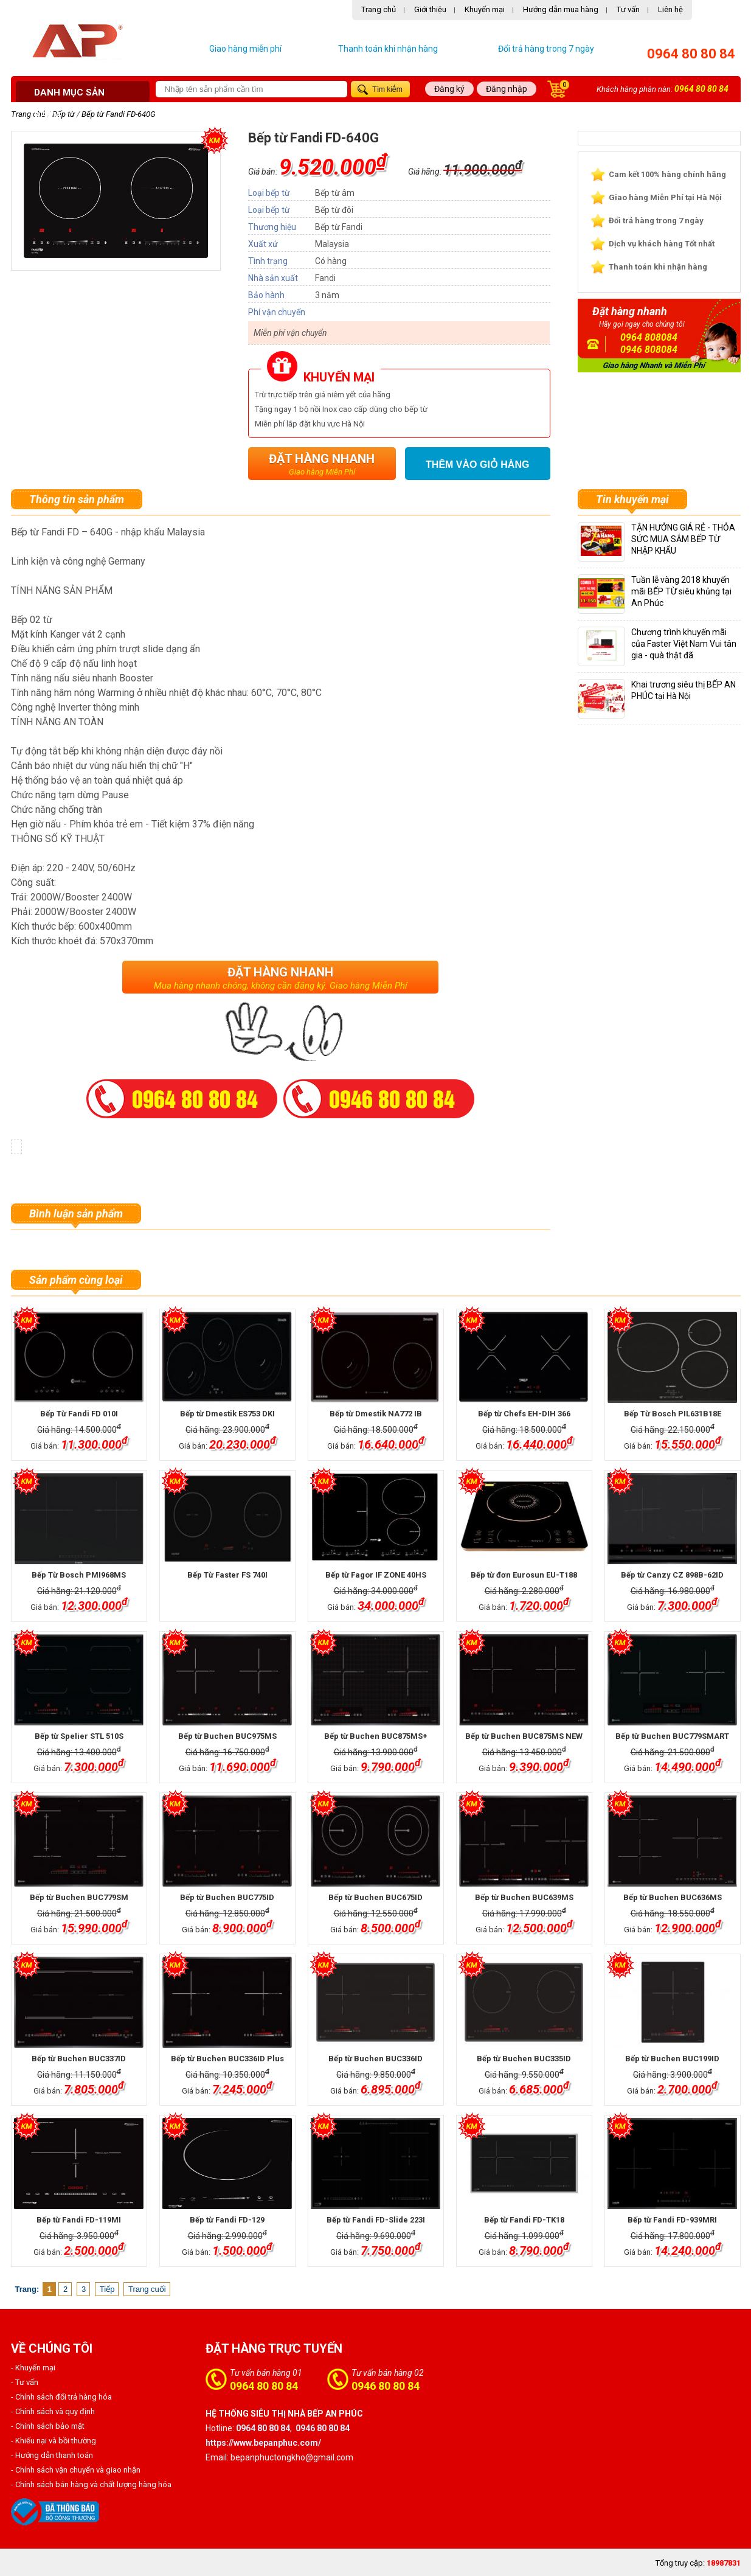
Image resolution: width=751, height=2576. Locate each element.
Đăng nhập (506, 89)
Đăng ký (449, 89)
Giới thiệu (430, 9)
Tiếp (107, 2289)
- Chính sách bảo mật (48, 2426)
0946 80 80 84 (385, 2385)
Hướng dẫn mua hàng (560, 9)
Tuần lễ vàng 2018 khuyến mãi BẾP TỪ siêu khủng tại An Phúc (681, 591)
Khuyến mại (485, 9)
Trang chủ (378, 9)
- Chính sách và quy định (53, 2411)
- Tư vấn (24, 2382)
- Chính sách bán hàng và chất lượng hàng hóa (91, 2484)
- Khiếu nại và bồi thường (53, 2440)
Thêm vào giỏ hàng (477, 464)
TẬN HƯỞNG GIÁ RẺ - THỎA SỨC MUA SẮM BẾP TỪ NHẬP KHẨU (683, 539)
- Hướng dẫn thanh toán (52, 2455)
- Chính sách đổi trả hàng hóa (61, 2396)
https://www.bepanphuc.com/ (263, 2443)
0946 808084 (648, 349)
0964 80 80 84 (691, 53)
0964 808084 (648, 337)
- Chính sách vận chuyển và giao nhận (75, 2469)
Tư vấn (628, 9)
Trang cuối (147, 2289)
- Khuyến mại (33, 2367)
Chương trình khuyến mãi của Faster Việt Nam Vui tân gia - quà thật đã (683, 643)
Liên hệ (670, 9)
